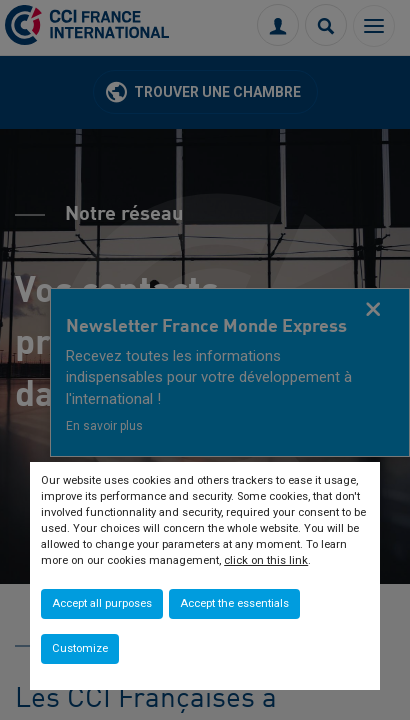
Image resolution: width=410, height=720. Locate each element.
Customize (80, 648)
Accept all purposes (102, 603)
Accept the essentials (234, 603)
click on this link (266, 560)
